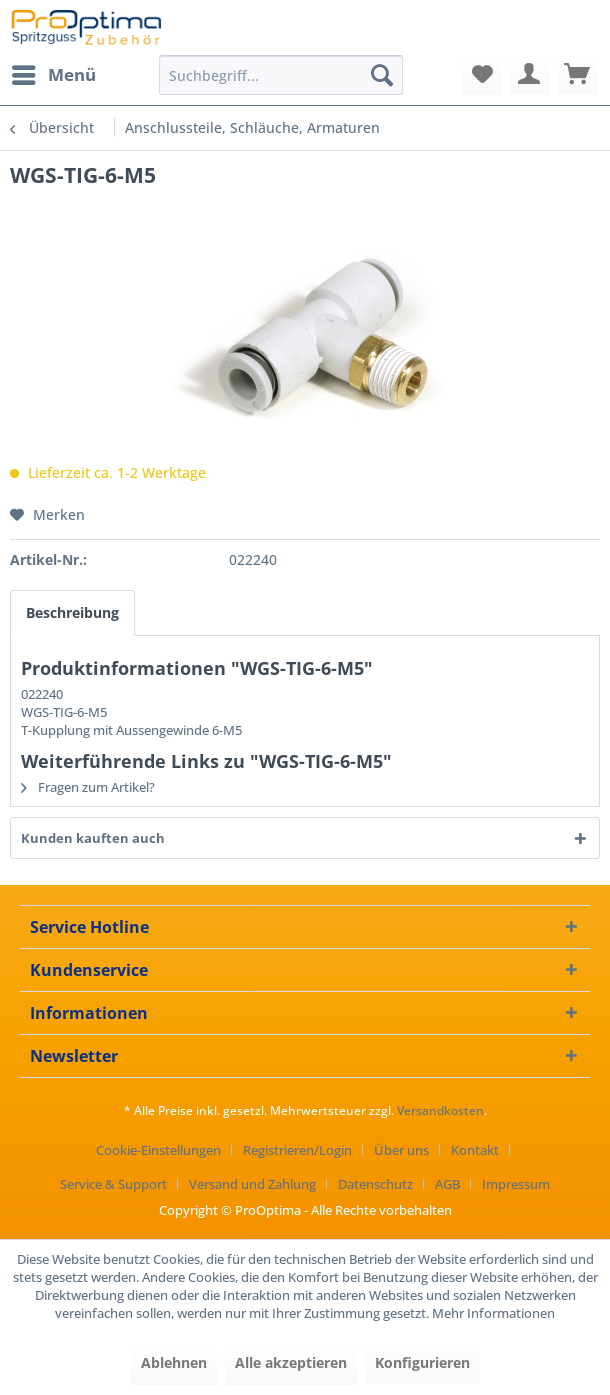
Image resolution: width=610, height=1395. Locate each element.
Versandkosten (440, 1110)
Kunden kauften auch (93, 838)
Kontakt (475, 1150)
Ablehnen (174, 1362)
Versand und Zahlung (252, 1184)
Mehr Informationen (493, 1313)
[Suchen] (382, 75)
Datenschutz (375, 1184)
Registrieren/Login (297, 1150)
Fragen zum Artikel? (88, 787)
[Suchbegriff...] (281, 75)
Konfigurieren (422, 1362)
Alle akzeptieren (291, 1362)
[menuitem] (53, 75)
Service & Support (113, 1184)
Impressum (516, 1184)
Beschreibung (72, 612)
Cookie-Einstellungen (158, 1150)
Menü (54, 72)
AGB (447, 1184)
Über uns (401, 1150)
